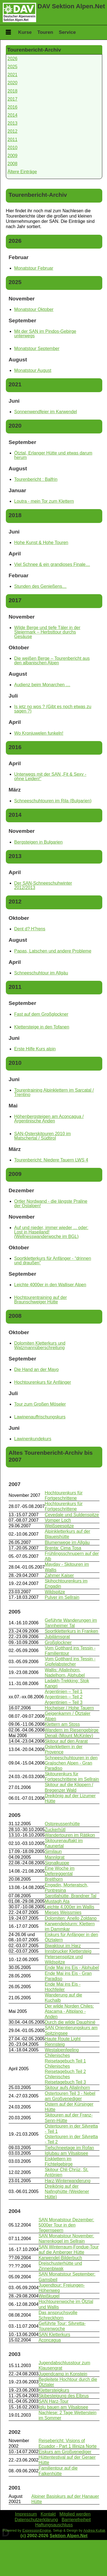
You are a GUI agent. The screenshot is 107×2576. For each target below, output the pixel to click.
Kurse (25, 32)
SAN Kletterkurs (54, 2334)
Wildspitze (55, 1591)
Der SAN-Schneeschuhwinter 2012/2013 (43, 885)
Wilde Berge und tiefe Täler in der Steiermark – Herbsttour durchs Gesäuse (47, 632)
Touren (45, 32)
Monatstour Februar (33, 268)
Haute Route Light (63, 2038)
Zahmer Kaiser (59, 1575)
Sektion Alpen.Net (69, 2535)
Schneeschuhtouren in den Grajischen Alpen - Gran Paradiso (71, 1763)
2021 (13, 74)
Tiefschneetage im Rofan (69, 2147)
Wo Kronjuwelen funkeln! (38, 733)
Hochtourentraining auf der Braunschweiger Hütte (40, 1299)
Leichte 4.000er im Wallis (69, 1906)
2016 (13, 107)
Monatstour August (32, 370)
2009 (13, 155)
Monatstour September (36, 348)
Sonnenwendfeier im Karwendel (45, 411)
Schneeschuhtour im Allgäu (41, 973)
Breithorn (54, 1879)
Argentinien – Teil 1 (64, 1691)
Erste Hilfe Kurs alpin (35, 1048)
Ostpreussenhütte (62, 1823)
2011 (13, 139)
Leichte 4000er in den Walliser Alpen (50, 1284)
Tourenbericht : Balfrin (36, 479)
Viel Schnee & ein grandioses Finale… (52, 564)
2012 (13, 131)
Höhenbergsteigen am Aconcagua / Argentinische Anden (49, 1118)
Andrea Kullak (94, 2530)
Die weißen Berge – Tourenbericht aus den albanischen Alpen (52, 660)
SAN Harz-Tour (54, 2401)
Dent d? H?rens (29, 928)
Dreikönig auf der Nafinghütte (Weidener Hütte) (67, 2191)
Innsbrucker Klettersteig (68, 1951)
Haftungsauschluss (54, 2525)
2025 (13, 66)
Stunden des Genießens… (40, 586)
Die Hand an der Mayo (36, 1369)
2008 (13, 163)
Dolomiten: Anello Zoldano (71, 1918)
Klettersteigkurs (54, 2390)
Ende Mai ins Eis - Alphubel (72, 1967)
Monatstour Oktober (33, 309)
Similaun (53, 1851)
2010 (13, 147)
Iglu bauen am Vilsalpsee (63, 2407)
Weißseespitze (59, 1525)
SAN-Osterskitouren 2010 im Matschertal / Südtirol (42, 1135)
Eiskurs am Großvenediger (65, 2451)
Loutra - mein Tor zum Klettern (44, 501)
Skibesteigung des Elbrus (64, 2395)
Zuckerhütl (55, 1829)
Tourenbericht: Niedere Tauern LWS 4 (51, 1160)
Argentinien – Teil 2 (64, 1696)
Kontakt (48, 2514)
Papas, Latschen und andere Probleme (52, 951)
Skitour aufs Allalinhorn (67, 2087)
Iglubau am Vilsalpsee (66, 2153)
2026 (13, 58)
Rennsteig (55, 2044)
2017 (13, 99)
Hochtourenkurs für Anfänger (42, 1382)
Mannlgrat (54, 1857)
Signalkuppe (57, 1862)
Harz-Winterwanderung (68, 2180)
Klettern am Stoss (62, 1724)
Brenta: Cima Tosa (63, 1548)
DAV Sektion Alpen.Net (71, 6)
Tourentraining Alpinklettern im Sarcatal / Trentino (54, 1092)
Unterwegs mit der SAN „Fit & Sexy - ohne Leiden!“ (50, 776)
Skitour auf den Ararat (66, 1741)
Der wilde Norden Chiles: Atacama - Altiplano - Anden (69, 2011)
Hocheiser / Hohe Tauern (69, 1708)
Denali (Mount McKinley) (69, 1735)
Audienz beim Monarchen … (42, 684)
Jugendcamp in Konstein (63, 2373)
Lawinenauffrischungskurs (40, 1417)
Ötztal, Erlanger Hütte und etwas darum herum (53, 455)
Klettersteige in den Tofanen (41, 1027)
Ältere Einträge (22, 171)
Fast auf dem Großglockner (41, 1014)
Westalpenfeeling (62, 2049)
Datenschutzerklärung (36, 2519)
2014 (13, 115)
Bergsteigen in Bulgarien (38, 842)
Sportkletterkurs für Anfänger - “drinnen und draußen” (52, 1260)
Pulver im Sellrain (62, 1597)
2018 (13, 91)
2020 (13, 82)
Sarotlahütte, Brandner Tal (70, 1895)
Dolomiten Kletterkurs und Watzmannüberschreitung (39, 1345)
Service (67, 32)
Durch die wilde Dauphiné (70, 2022)
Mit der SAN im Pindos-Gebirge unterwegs (45, 333)
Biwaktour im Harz (63, 1945)
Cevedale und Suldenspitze (72, 1514)
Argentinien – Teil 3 (64, 1702)
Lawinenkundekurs (32, 1438)
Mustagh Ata (57, 1901)
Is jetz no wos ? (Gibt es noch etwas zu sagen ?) (52, 708)
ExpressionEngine (36, 2530)
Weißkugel (49, 2296)
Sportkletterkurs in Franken (71, 1631)
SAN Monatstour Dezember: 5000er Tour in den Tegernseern (66, 2225)
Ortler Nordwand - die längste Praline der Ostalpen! (50, 1203)
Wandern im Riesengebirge (71, 1730)
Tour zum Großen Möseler (40, 1404)
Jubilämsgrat (57, 1636)
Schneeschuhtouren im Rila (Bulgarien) (52, 800)
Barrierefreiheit (76, 2519)
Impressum (26, 2514)
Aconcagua (50, 2340)
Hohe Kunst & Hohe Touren (41, 542)
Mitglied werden (75, 2514)
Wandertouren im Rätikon (70, 1835)
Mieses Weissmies (63, 1912)
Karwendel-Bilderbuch (60, 2257)
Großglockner (58, 1642)
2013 (13, 123)
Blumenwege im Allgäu (67, 1542)
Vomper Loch (58, 1520)
